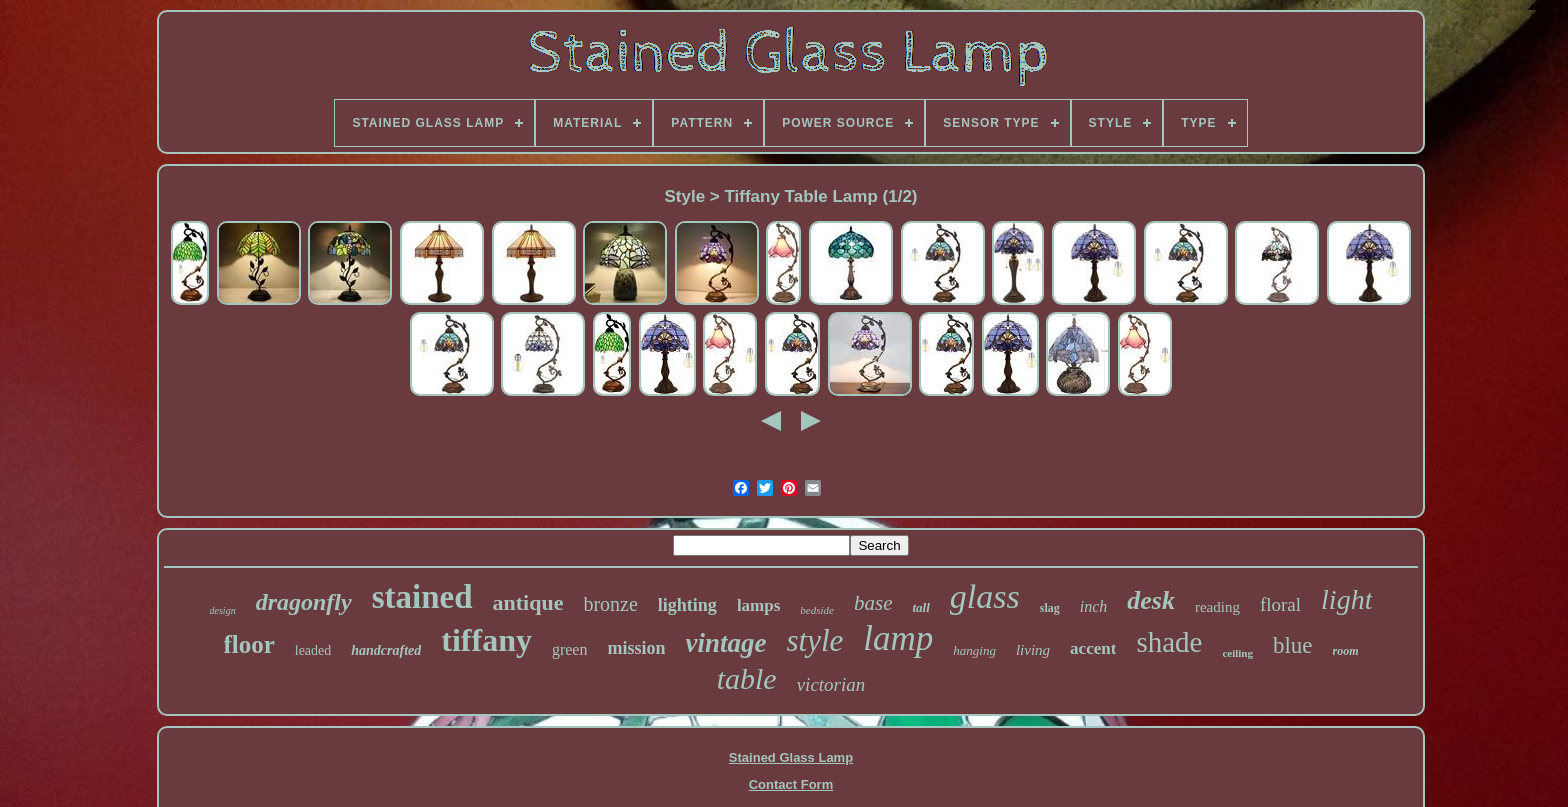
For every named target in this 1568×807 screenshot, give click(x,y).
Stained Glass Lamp (791, 757)
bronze (610, 604)
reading (1217, 607)
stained (422, 597)
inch (1094, 606)
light (1346, 599)
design (223, 610)
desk (1151, 600)
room (1346, 651)
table (747, 678)
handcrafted (386, 650)
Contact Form (791, 784)
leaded (313, 650)
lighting (687, 605)
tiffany (486, 640)
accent (1093, 648)
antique (528, 602)
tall (920, 607)
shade (1169, 642)
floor (248, 644)
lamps (758, 605)
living (1033, 650)
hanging (974, 650)
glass (985, 596)
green (570, 649)
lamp (898, 638)
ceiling (1237, 653)
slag (1050, 608)
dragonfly (304, 602)
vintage (726, 643)
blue (1293, 645)
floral (1280, 604)
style (815, 640)
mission (636, 648)
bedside (817, 610)
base (873, 603)
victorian (831, 684)
